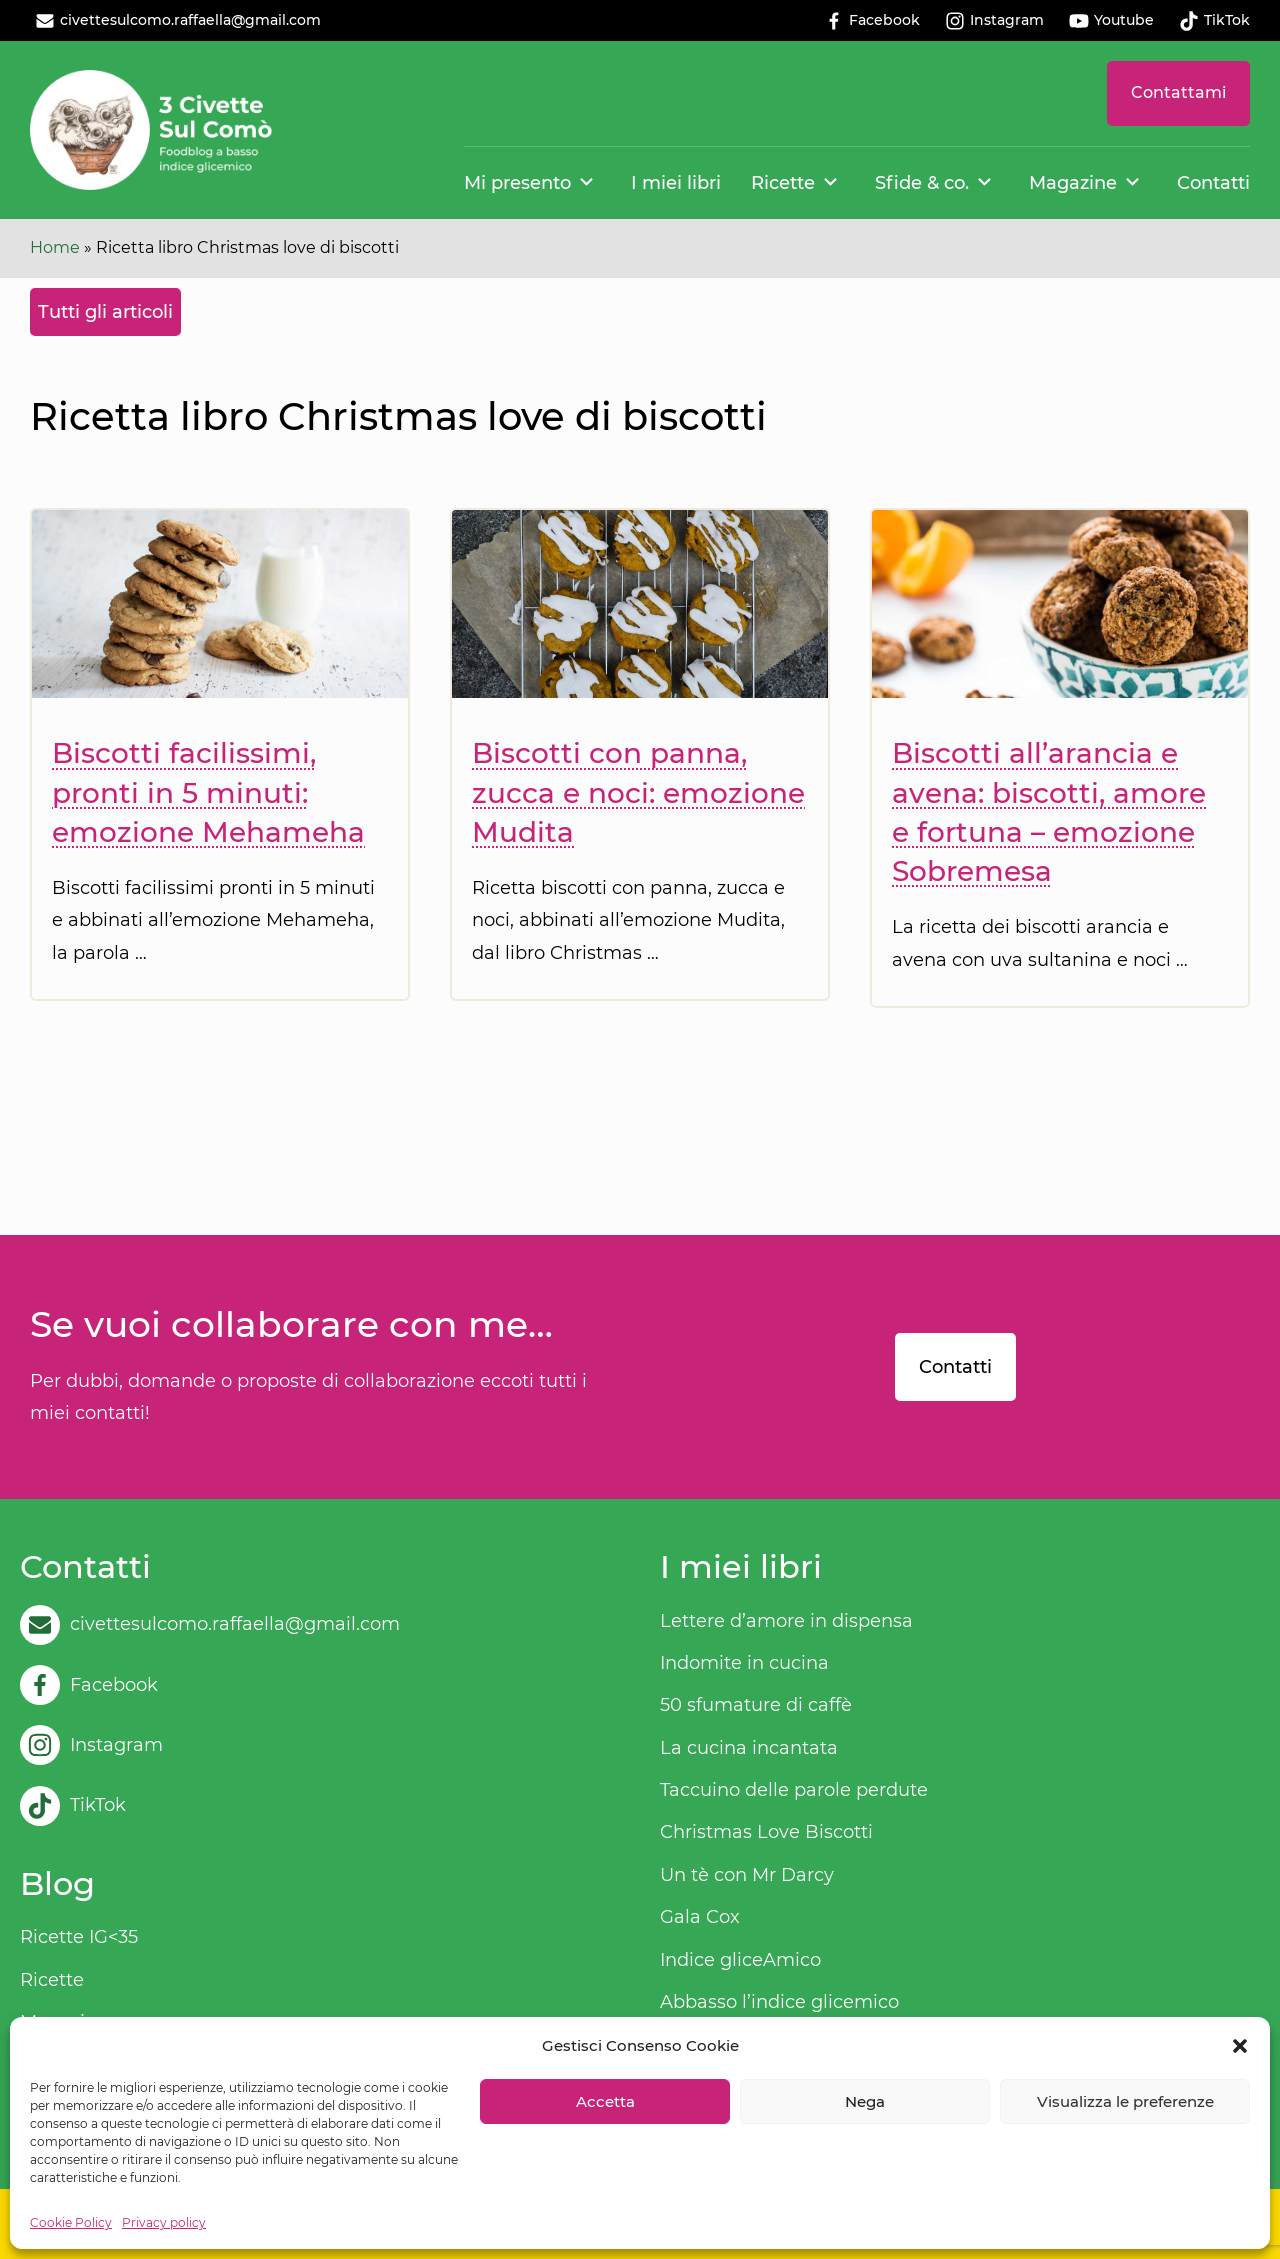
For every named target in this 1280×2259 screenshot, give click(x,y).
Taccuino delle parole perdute (794, 1790)
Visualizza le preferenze (1125, 2101)
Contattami (1178, 92)
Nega (865, 2101)
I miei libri (676, 183)
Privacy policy (164, 2222)
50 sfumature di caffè (756, 1705)
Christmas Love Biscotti (766, 1832)
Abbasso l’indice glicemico (779, 2002)
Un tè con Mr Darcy (747, 1875)
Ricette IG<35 (79, 1937)
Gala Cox (700, 1917)
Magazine (1073, 183)
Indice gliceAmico (740, 1960)
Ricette (783, 183)
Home (55, 247)
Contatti (1213, 183)
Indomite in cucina (744, 1663)
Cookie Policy (71, 2222)
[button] (1240, 2046)
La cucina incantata (749, 1748)
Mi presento (517, 183)
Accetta (605, 2101)
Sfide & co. (922, 183)
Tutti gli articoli (105, 312)
